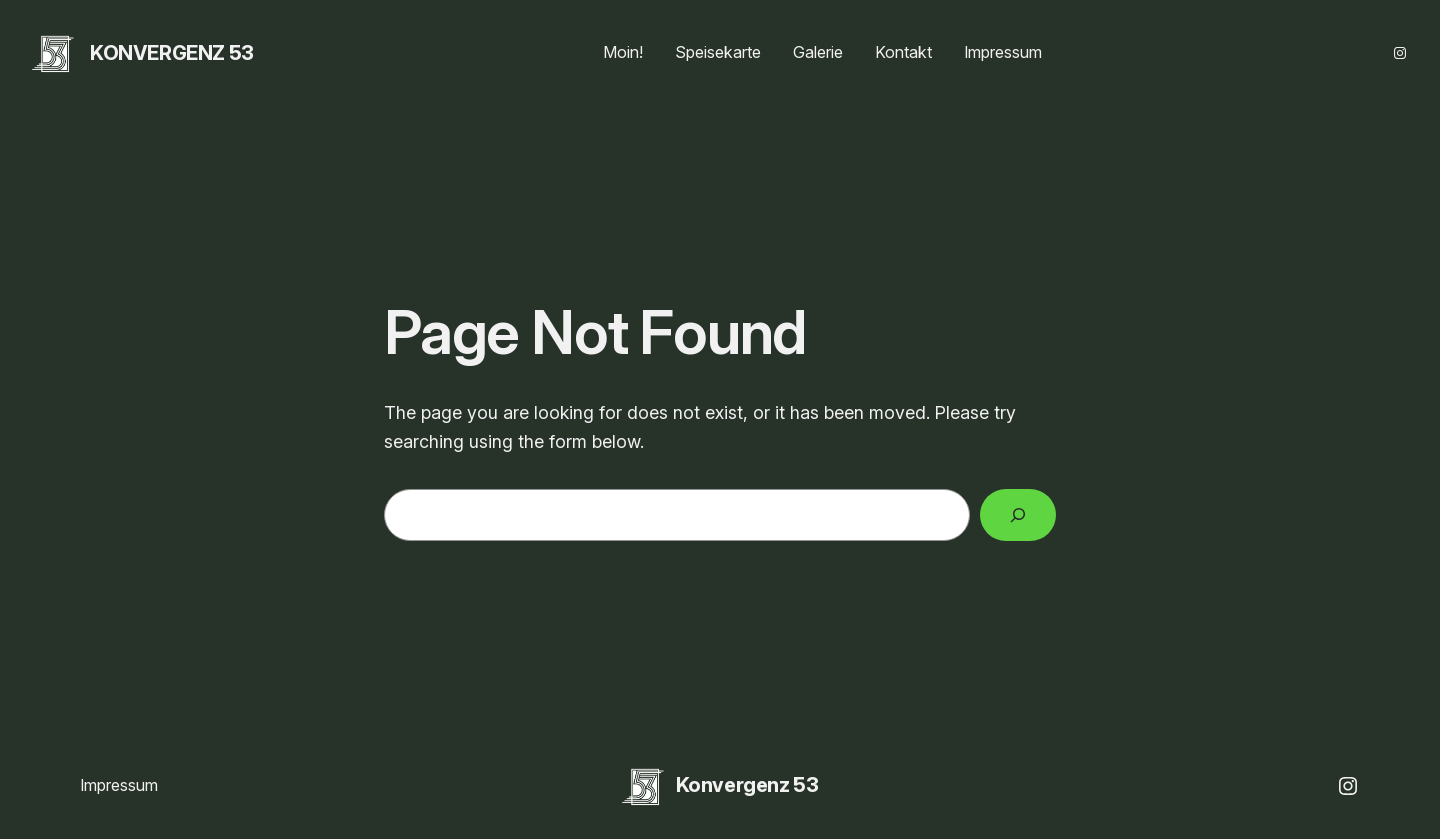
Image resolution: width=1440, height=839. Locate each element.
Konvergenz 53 (172, 53)
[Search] (1018, 515)
